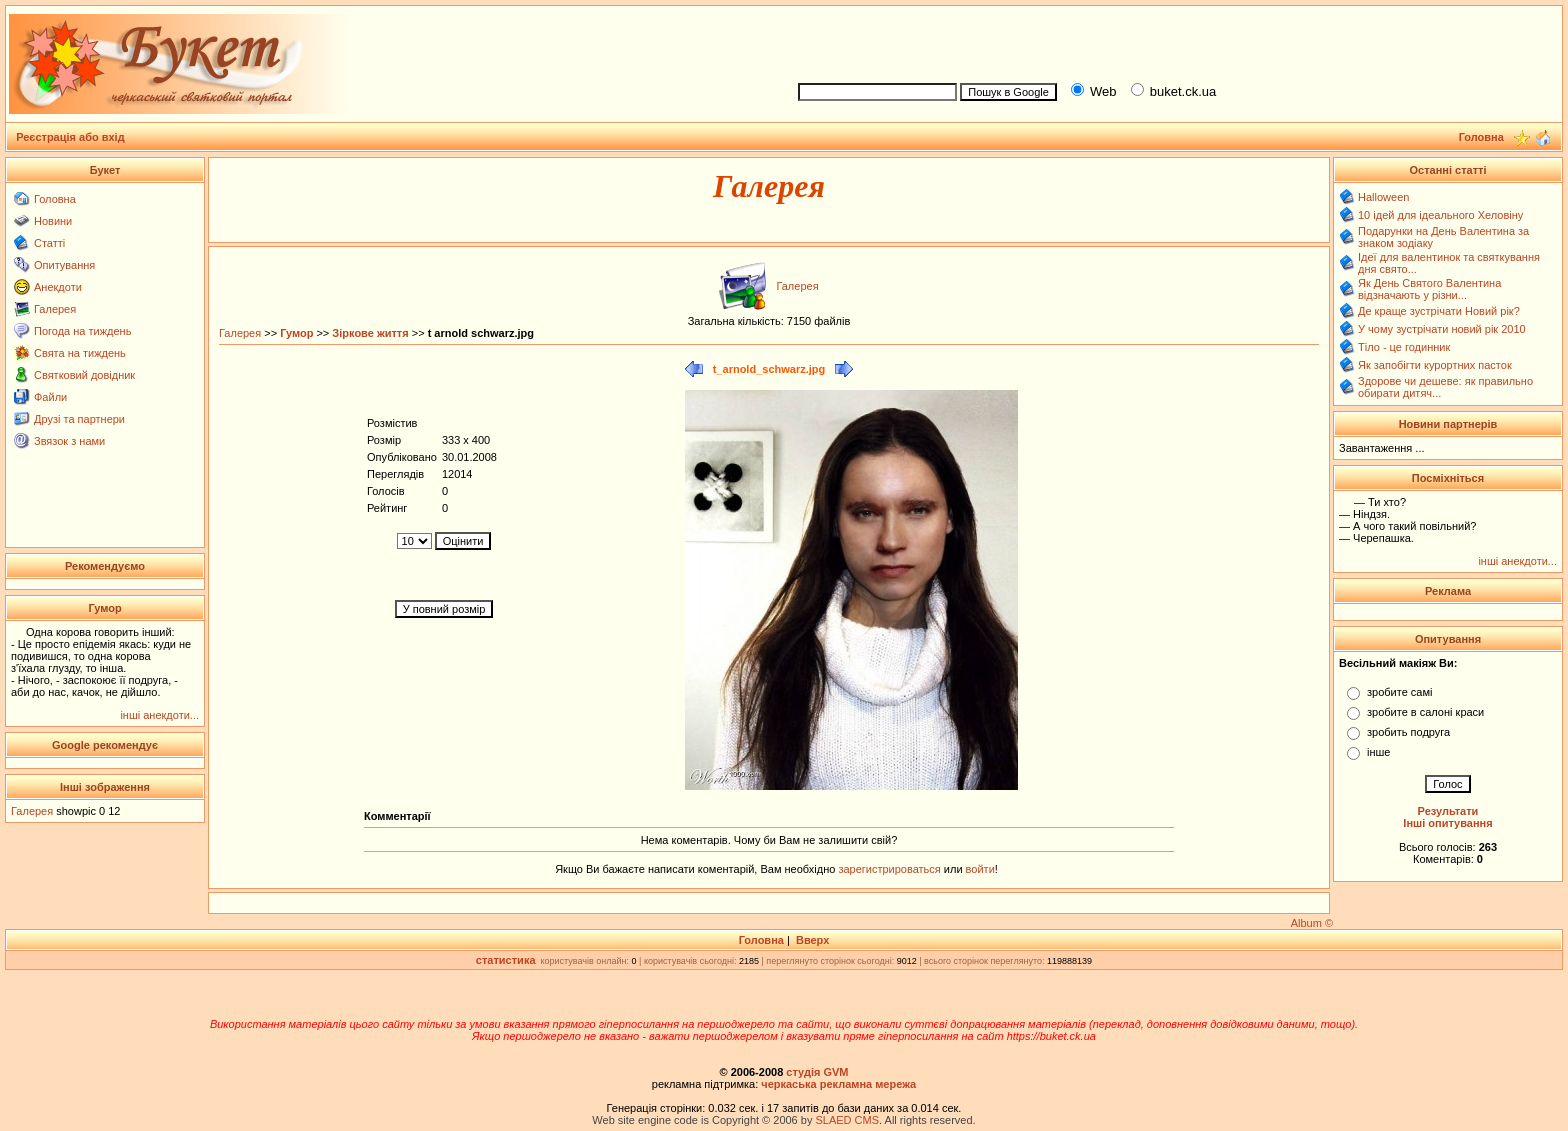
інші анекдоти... (159, 715)
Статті (49, 243)
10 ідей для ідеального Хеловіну (1440, 215)
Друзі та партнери (79, 419)
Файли (50, 397)
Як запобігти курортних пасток (1435, 365)
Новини (53, 221)
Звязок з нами (69, 441)
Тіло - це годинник (1404, 347)
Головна (55, 199)
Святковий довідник (84, 375)
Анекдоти (58, 287)
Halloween (1383, 197)
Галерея (55, 309)
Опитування (64, 265)
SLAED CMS (847, 1120)
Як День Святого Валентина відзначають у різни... (1429, 289)
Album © (1312, 923)
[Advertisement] (1172, 41)
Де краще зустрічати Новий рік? (1439, 311)
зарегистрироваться (890, 869)
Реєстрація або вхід (70, 137)
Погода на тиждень (82, 331)
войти (979, 869)
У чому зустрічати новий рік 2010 (1442, 329)
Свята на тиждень (80, 353)
